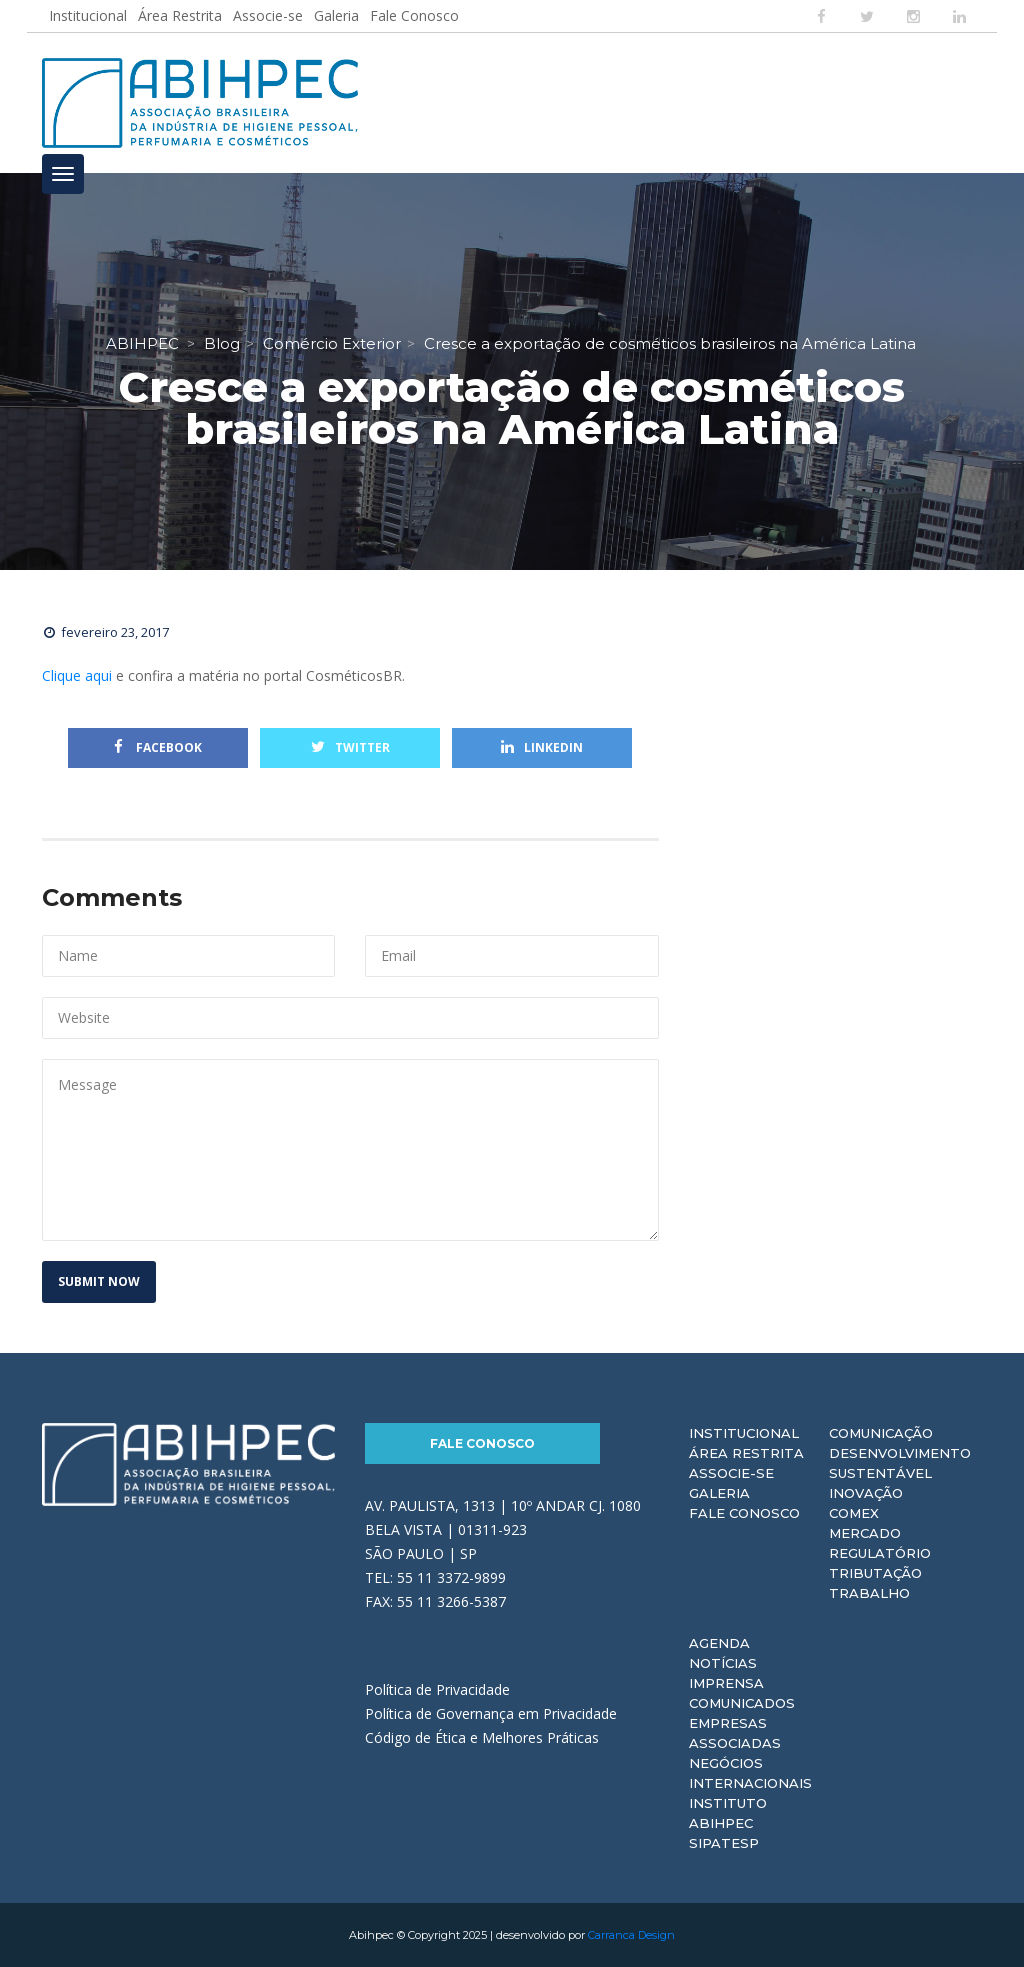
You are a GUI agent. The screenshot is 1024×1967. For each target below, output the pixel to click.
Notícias (723, 1663)
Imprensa (726, 1683)
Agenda (719, 1643)
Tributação (875, 1573)
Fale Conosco (414, 15)
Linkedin (542, 747)
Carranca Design (631, 1935)
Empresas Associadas (735, 1733)
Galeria (336, 15)
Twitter (350, 747)
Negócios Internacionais (750, 1773)
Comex (854, 1513)
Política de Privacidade (437, 1689)
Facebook (158, 747)
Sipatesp (724, 1843)
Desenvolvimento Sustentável (900, 1463)
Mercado (865, 1533)
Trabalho (869, 1593)
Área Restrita (180, 15)
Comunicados (742, 1703)
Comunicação (881, 1433)
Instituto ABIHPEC (728, 1813)
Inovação (866, 1493)
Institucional (88, 15)
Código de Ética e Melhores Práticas (482, 1737)
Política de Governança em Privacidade (491, 1713)
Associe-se (268, 15)
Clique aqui (77, 675)
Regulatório (880, 1553)
